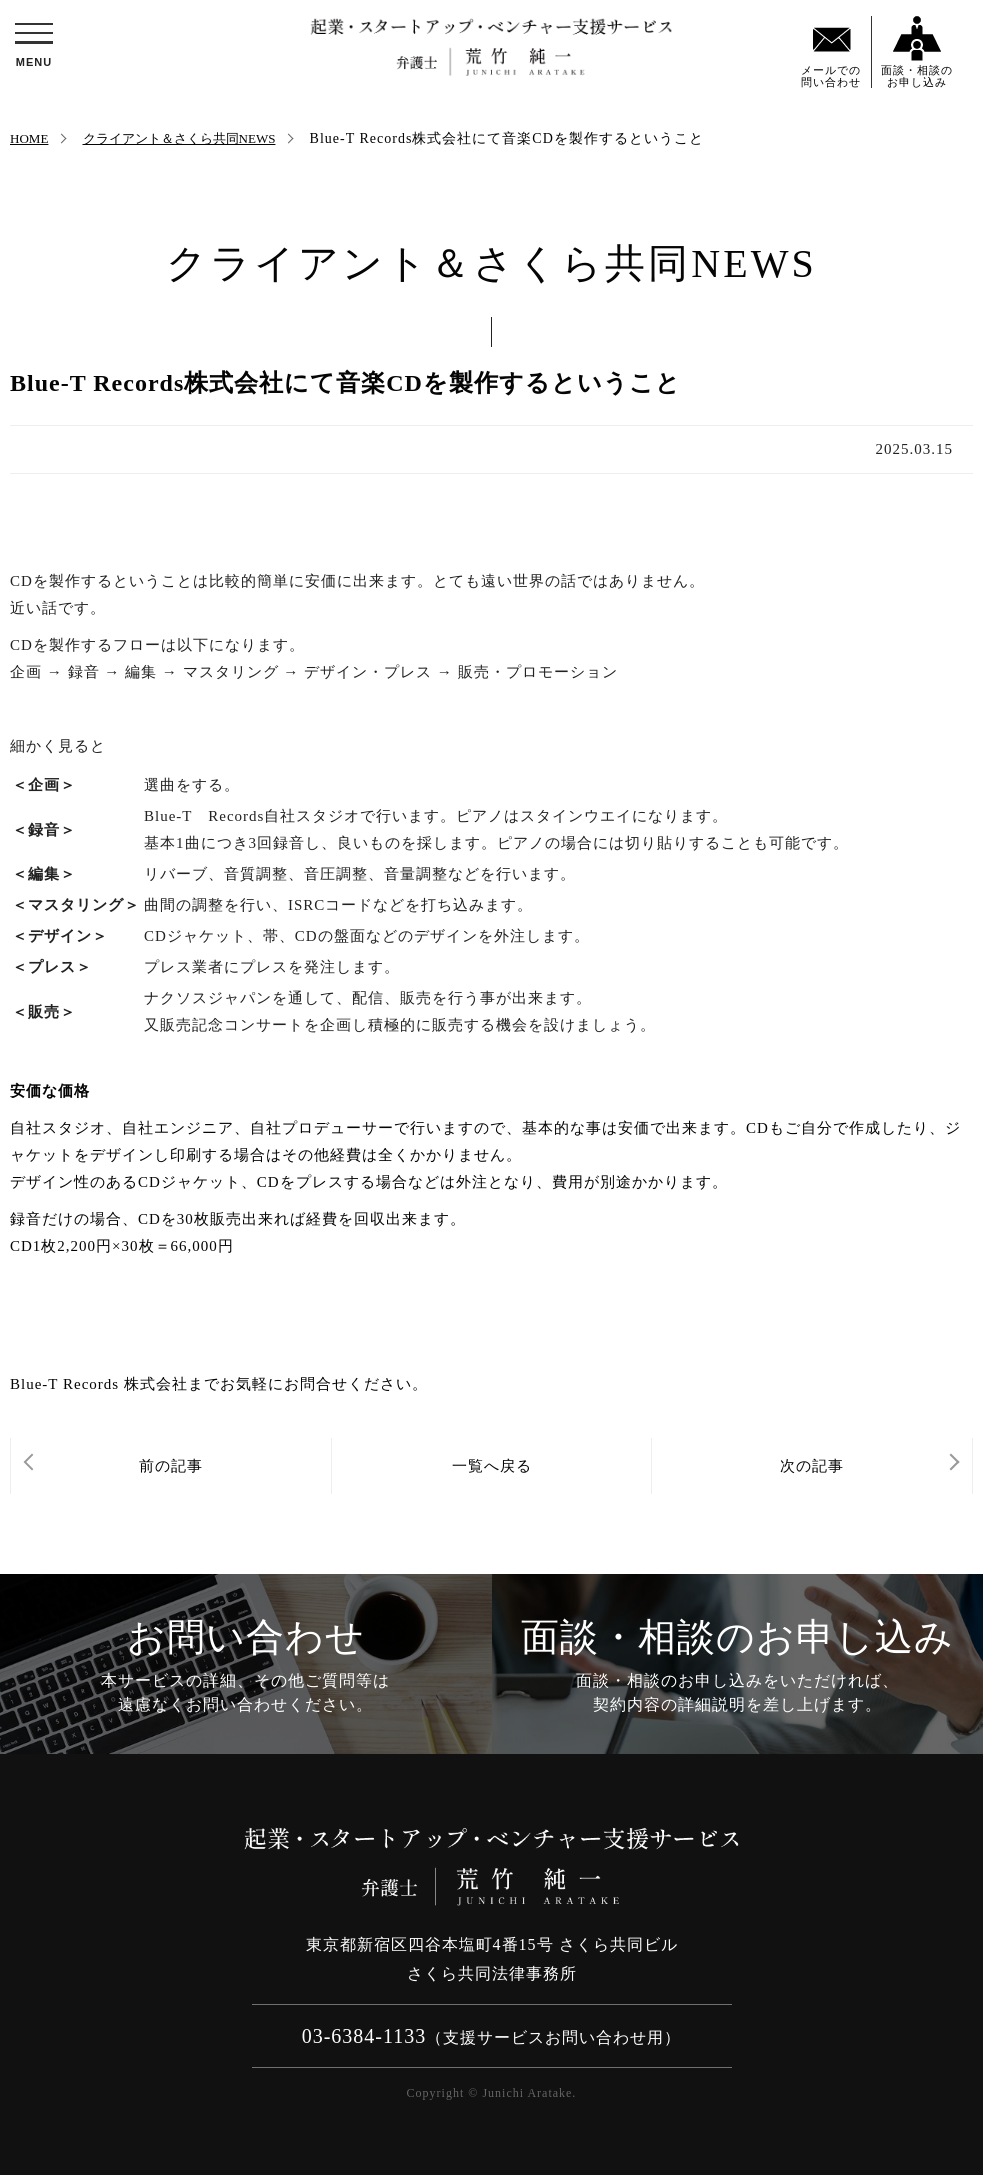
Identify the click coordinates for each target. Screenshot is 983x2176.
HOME (30, 138)
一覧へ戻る (492, 1466)
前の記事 (171, 1466)
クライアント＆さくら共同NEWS (187, 138)
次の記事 (812, 1466)
